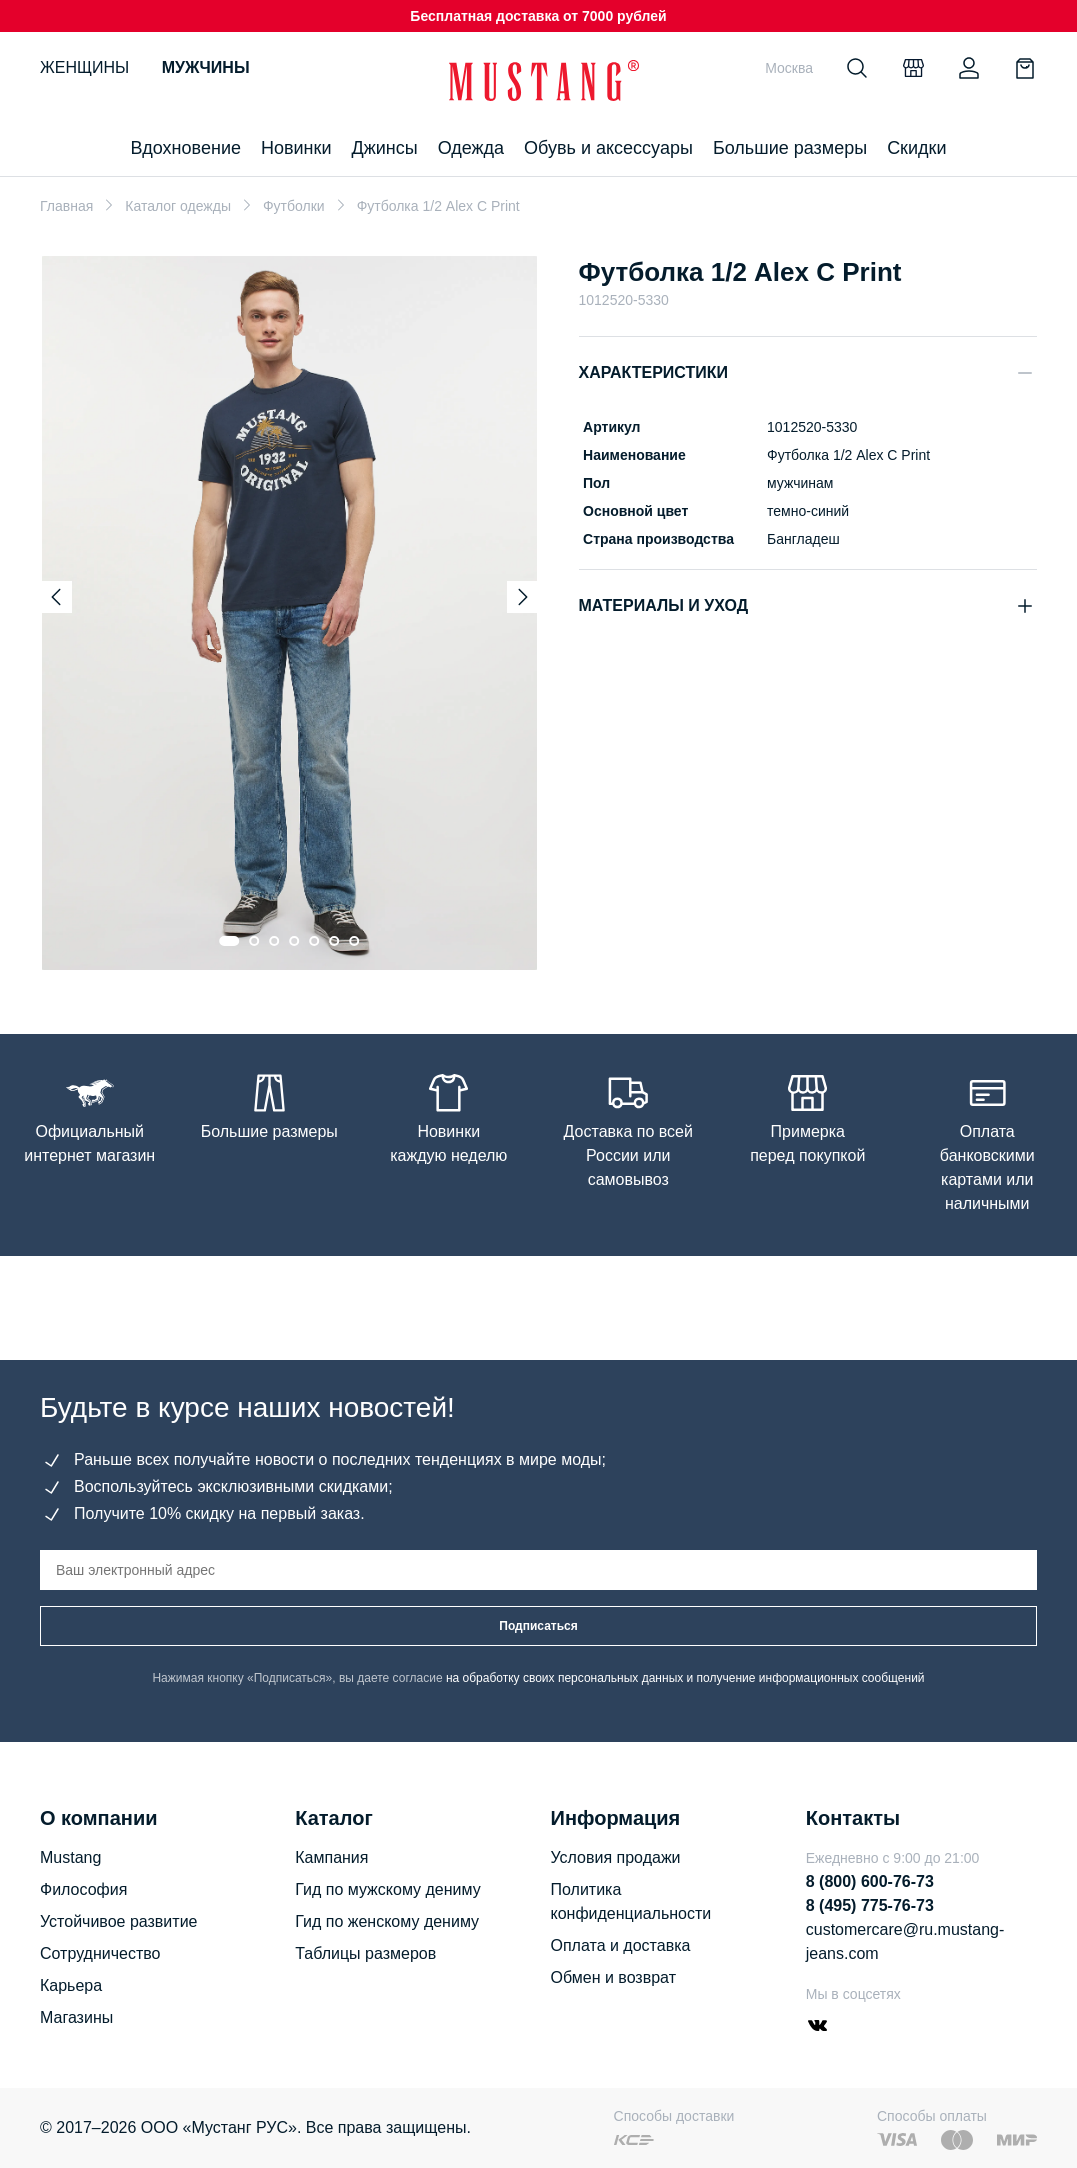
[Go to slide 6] (334, 941)
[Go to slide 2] (254, 941)
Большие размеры (790, 148)
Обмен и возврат (613, 1977)
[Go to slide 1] (229, 941)
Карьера (71, 1985)
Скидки (916, 148)
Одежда (471, 148)
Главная (66, 206)
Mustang (70, 1857)
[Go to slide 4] (294, 941)
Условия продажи (616, 1857)
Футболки (294, 206)
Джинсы (384, 148)
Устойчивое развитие (118, 1921)
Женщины (84, 67)
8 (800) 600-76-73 (870, 1881)
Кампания (331, 1857)
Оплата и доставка (621, 1945)
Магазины (76, 2017)
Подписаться (538, 1626)
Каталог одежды (178, 206)
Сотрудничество (100, 1953)
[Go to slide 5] (314, 941)
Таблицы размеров (365, 1953)
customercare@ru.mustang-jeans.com (905, 1941)
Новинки (296, 148)
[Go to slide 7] (354, 941)
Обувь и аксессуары (608, 148)
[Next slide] (523, 597)
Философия (83, 1889)
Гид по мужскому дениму (387, 1889)
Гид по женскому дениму (387, 1921)
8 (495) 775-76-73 (870, 1905)
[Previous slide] (56, 597)
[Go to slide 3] (274, 941)
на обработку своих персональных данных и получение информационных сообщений (685, 1678)
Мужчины (206, 67)
